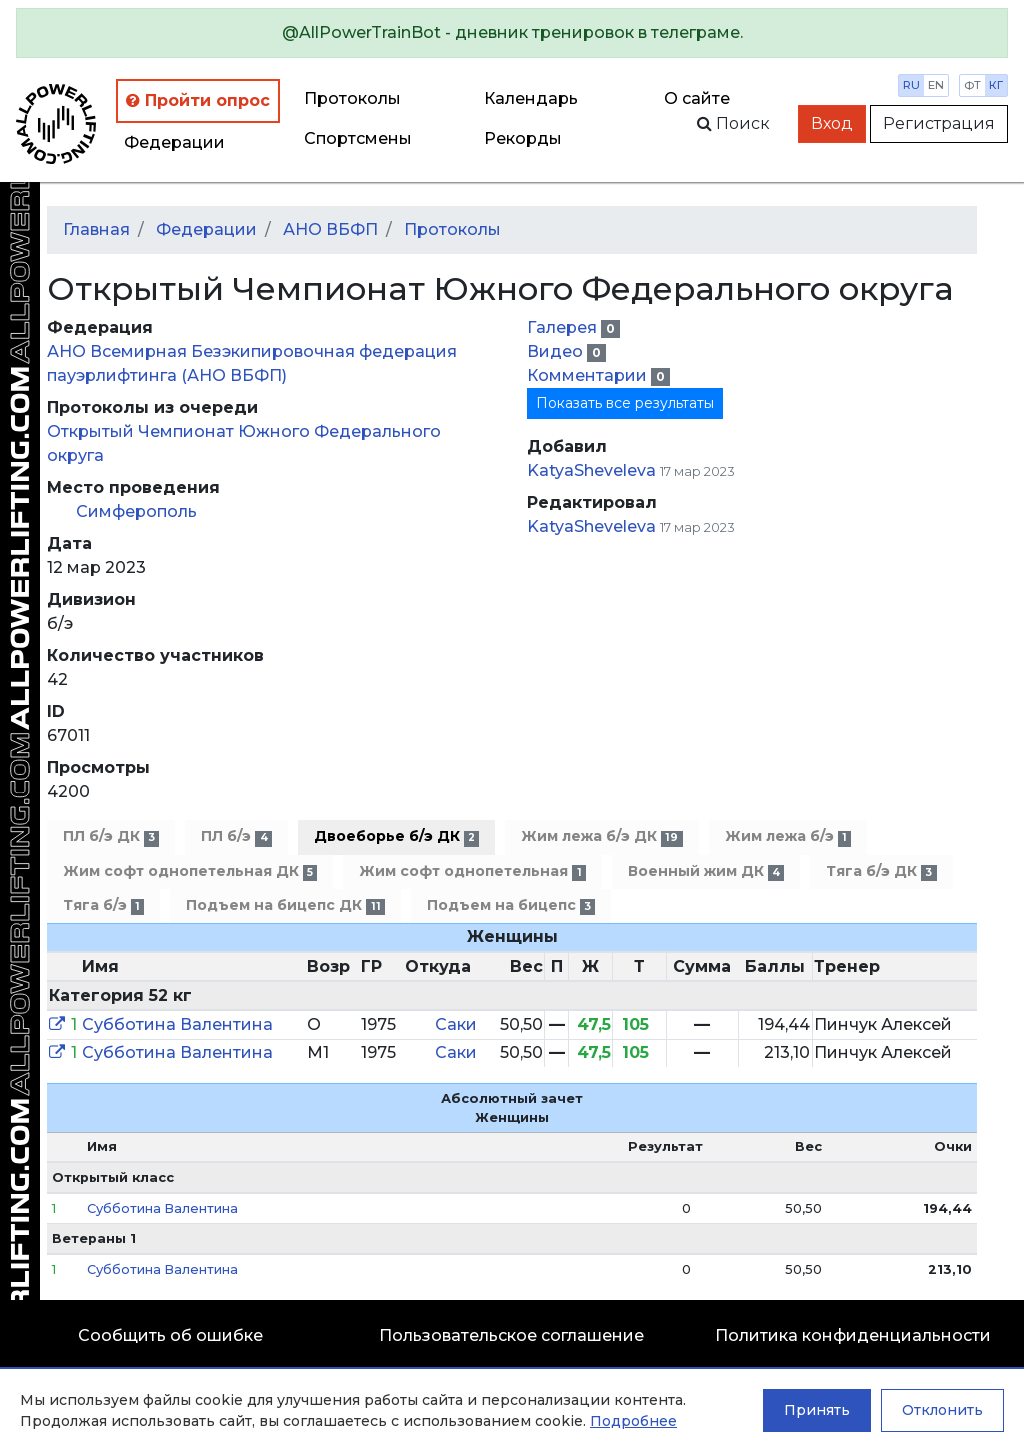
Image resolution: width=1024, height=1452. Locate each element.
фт (972, 85)
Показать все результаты (625, 403)
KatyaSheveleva (591, 470)
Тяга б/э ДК (881, 871)
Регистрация (939, 123)
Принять (817, 1410)
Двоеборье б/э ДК (396, 836)
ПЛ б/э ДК (111, 836)
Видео (557, 351)
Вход (832, 123)
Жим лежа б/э (788, 836)
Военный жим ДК (706, 871)
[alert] (512, 33)
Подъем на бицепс (511, 905)
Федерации (174, 142)
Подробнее (633, 1421)
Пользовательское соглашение (511, 1335)
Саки (456, 1024)
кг (996, 85)
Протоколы (352, 98)
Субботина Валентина (177, 1024)
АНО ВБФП (330, 229)
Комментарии (589, 375)
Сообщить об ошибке (170, 1335)
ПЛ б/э (236, 836)
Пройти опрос (198, 100)
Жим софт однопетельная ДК (190, 871)
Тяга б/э (103, 905)
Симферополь (136, 511)
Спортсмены (358, 138)
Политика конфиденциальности (853, 1335)
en (936, 85)
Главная (96, 229)
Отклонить (942, 1410)
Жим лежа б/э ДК (601, 836)
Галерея (564, 327)
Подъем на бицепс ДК (285, 905)
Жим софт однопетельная (472, 871)
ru (911, 85)
